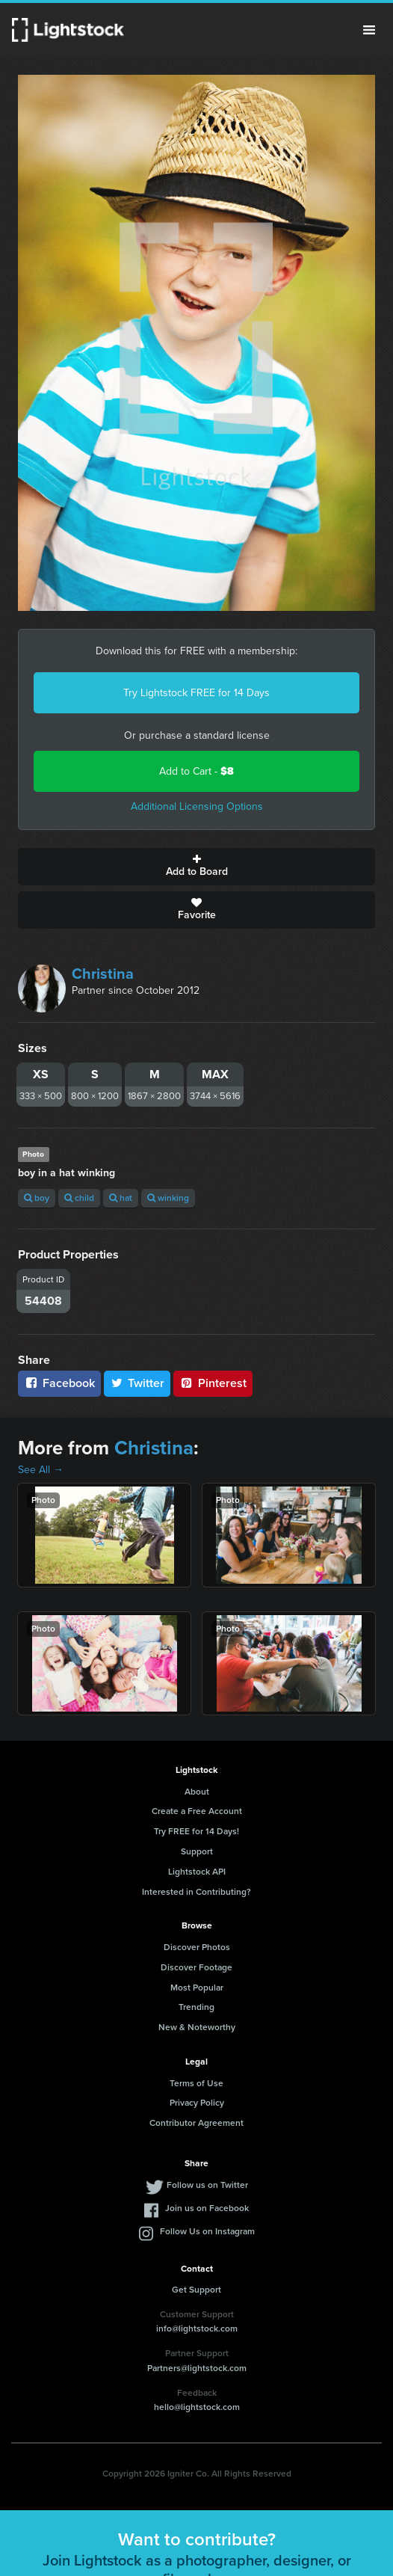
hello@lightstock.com (197, 2407)
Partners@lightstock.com (197, 2368)
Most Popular (196, 1987)
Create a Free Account (197, 1811)
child (79, 1198)
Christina (103, 973)
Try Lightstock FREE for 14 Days (196, 693)
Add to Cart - (196, 771)
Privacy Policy (197, 2102)
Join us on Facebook (207, 2208)
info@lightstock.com (197, 2328)
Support (197, 1851)
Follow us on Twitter (207, 2185)
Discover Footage (196, 1967)
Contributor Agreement (196, 2123)
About (197, 1791)
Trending (196, 2007)
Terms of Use (196, 2083)
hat (120, 1198)
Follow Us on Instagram (207, 2231)
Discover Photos (197, 1947)
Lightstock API (197, 1871)
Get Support (196, 2289)
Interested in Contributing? (196, 1892)
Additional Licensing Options (197, 806)
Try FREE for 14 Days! (196, 1831)
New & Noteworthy (196, 2027)
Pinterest (213, 1383)
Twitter (137, 1383)
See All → (41, 1470)
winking (168, 1198)
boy (36, 1198)
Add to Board (196, 866)
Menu (369, 30)
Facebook (59, 1383)
